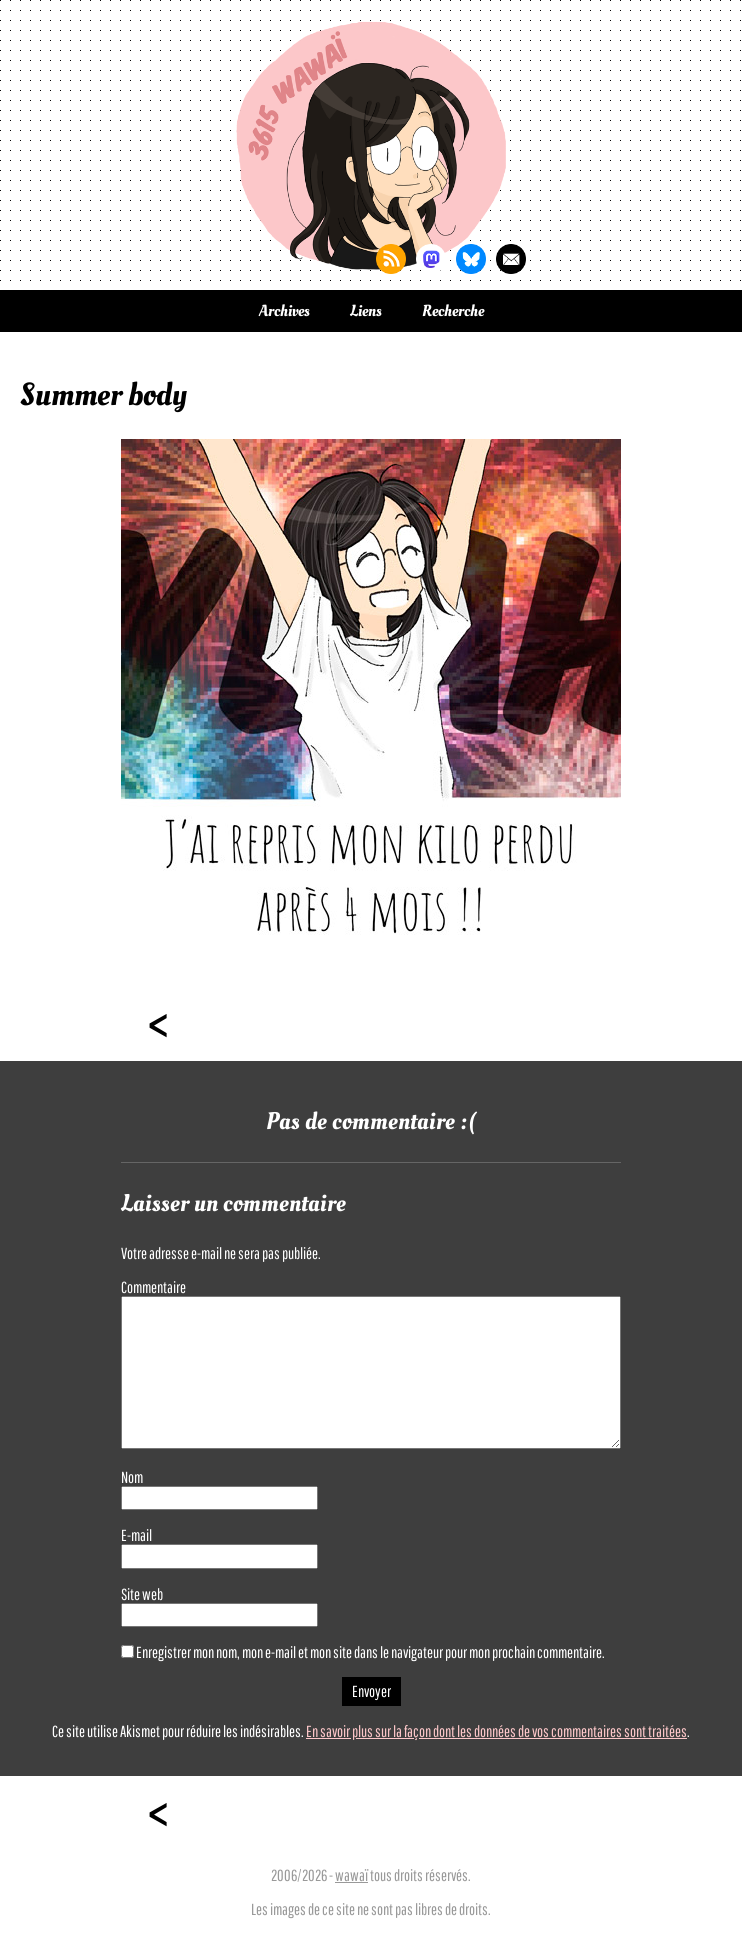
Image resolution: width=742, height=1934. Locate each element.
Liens (366, 311)
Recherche (453, 311)
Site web (142, 1594)
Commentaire (153, 1287)
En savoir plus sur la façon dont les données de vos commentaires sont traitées (496, 1731)
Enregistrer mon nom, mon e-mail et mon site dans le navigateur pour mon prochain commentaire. (370, 1652)
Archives (284, 311)
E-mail (136, 1535)
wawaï (351, 1875)
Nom (132, 1477)
